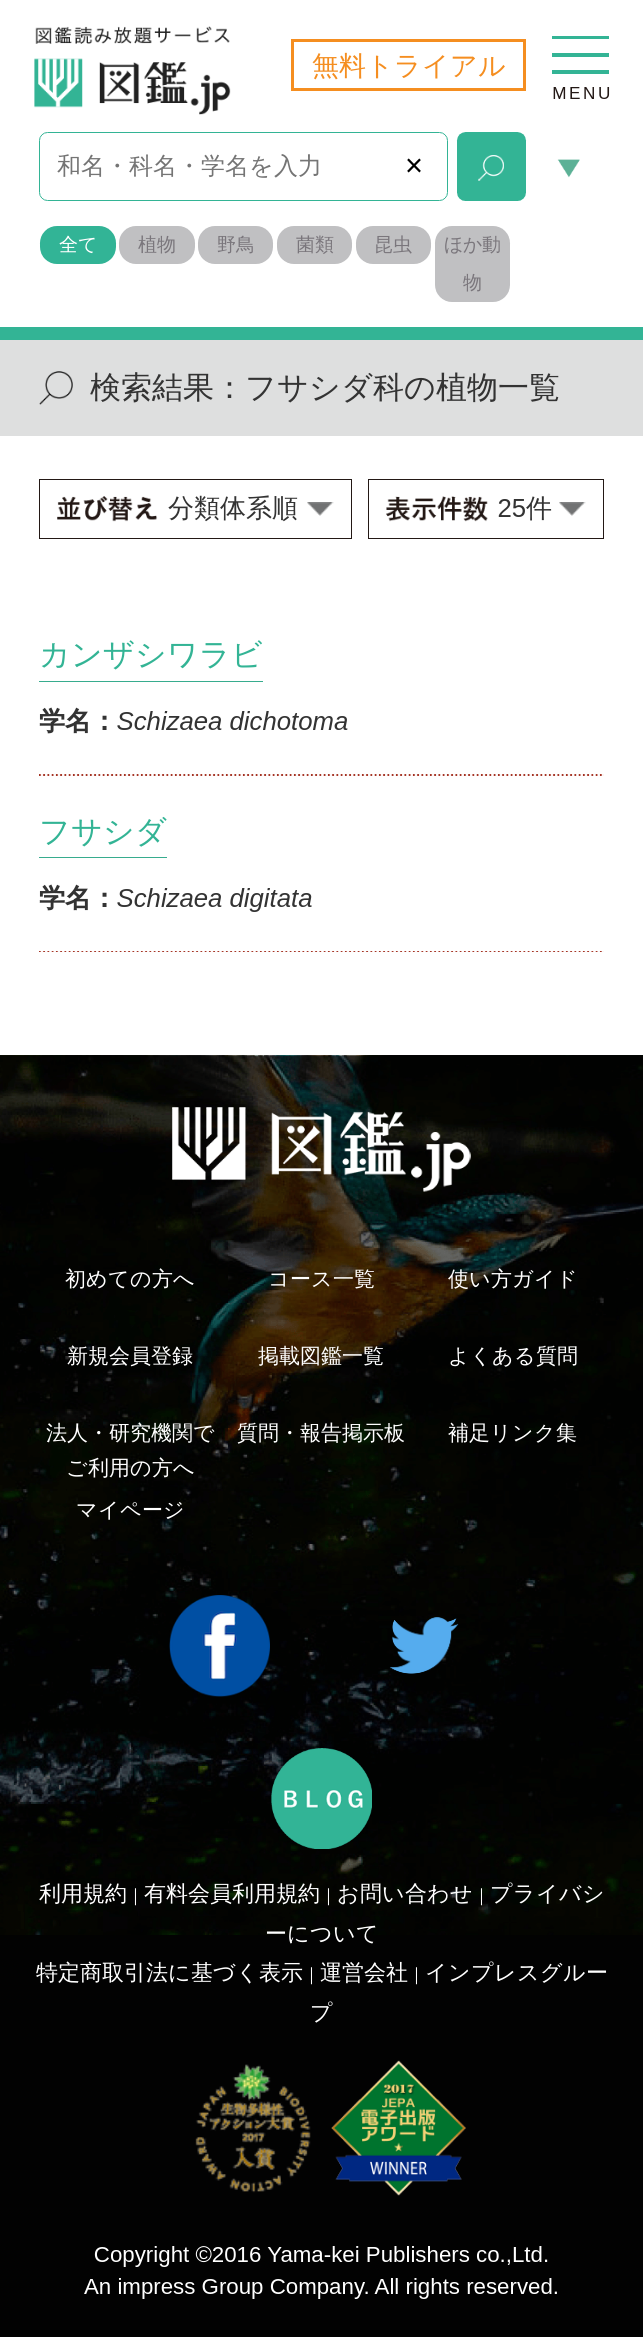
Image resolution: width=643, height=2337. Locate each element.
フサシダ (103, 831)
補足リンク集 (512, 1432)
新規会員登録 (130, 1355)
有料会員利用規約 (232, 1893)
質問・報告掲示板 (321, 1432)
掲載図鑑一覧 (321, 1355)
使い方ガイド (513, 1278)
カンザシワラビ (151, 654)
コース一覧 (321, 1278)
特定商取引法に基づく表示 (169, 1972)
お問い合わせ (405, 1893)
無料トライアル (409, 65)
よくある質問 (513, 1355)
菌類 (315, 244)
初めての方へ (130, 1278)
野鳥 (236, 244)
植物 (157, 244)
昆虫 (393, 244)
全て (78, 244)
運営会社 (364, 1972)
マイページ (130, 1509)
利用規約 (83, 1893)
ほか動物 (472, 263)
